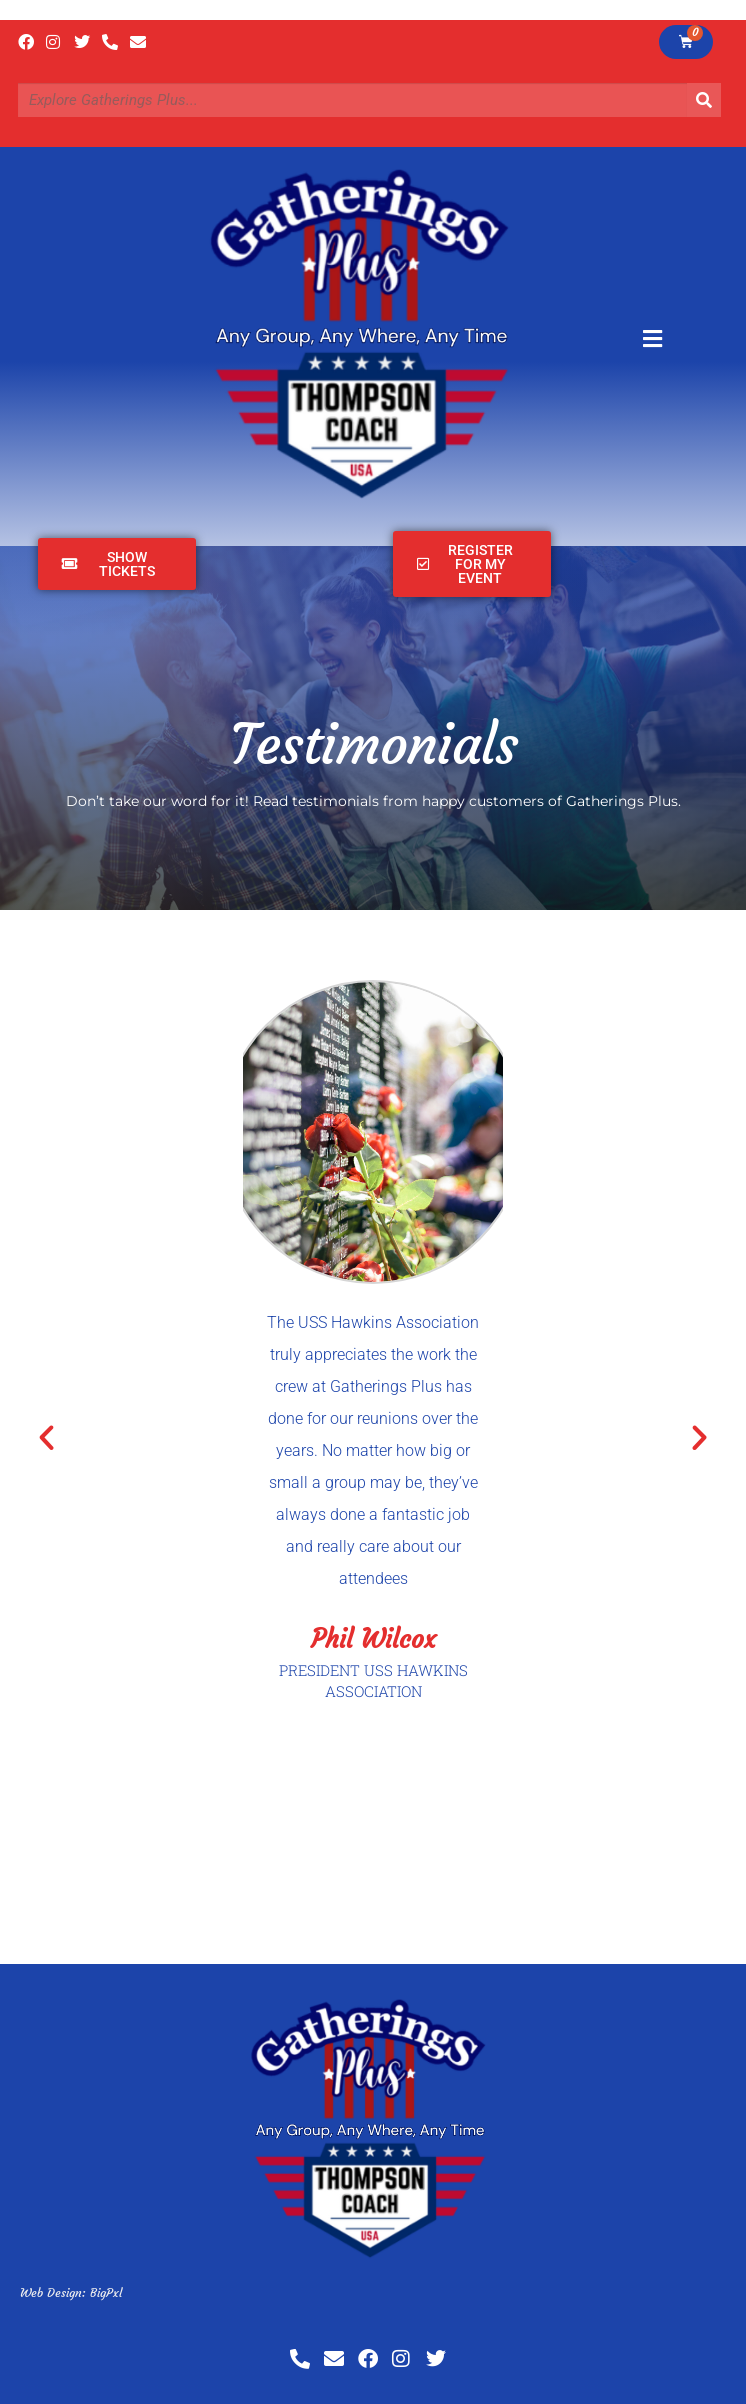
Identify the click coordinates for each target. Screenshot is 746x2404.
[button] (46, 1436)
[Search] (704, 100)
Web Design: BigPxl (71, 2292)
